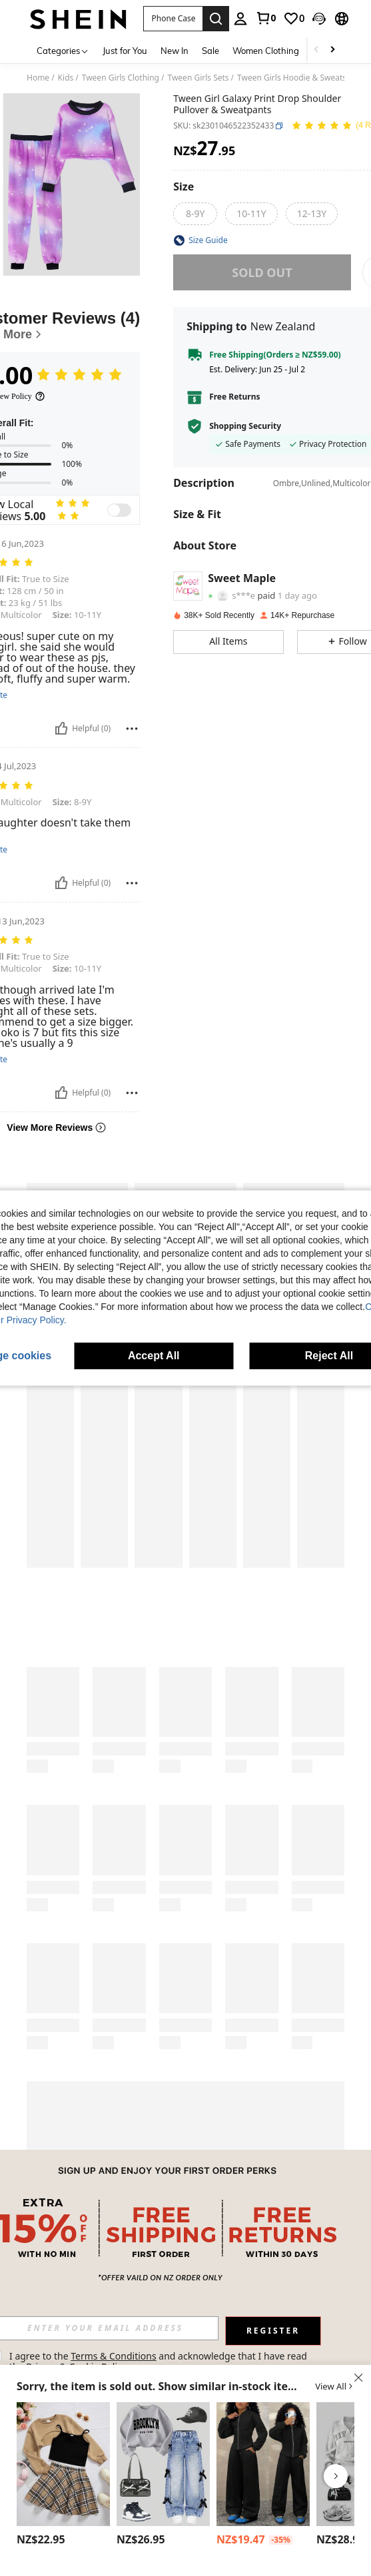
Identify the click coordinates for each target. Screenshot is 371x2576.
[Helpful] (61, 729)
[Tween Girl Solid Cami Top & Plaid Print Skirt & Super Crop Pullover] (63, 2464)
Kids (66, 78)
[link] (265, 18)
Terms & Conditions (114, 2356)
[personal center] (240, 19)
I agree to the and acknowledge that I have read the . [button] (159, 2361)
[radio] (195, 213)
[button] (319, 19)
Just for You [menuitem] (125, 50)
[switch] (119, 510)
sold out (262, 272)
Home (38, 78)
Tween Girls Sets (197, 78)
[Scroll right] (332, 50)
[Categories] (63, 50)
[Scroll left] (316, 50)
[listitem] (63, 2476)
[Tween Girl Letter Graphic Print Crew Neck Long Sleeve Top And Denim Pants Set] (163, 2464)
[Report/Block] (132, 729)
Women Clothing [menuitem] (265, 50)
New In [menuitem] (174, 50)
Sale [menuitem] (210, 50)
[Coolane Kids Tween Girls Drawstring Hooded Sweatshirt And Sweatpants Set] (263, 2464)
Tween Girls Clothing (120, 78)
